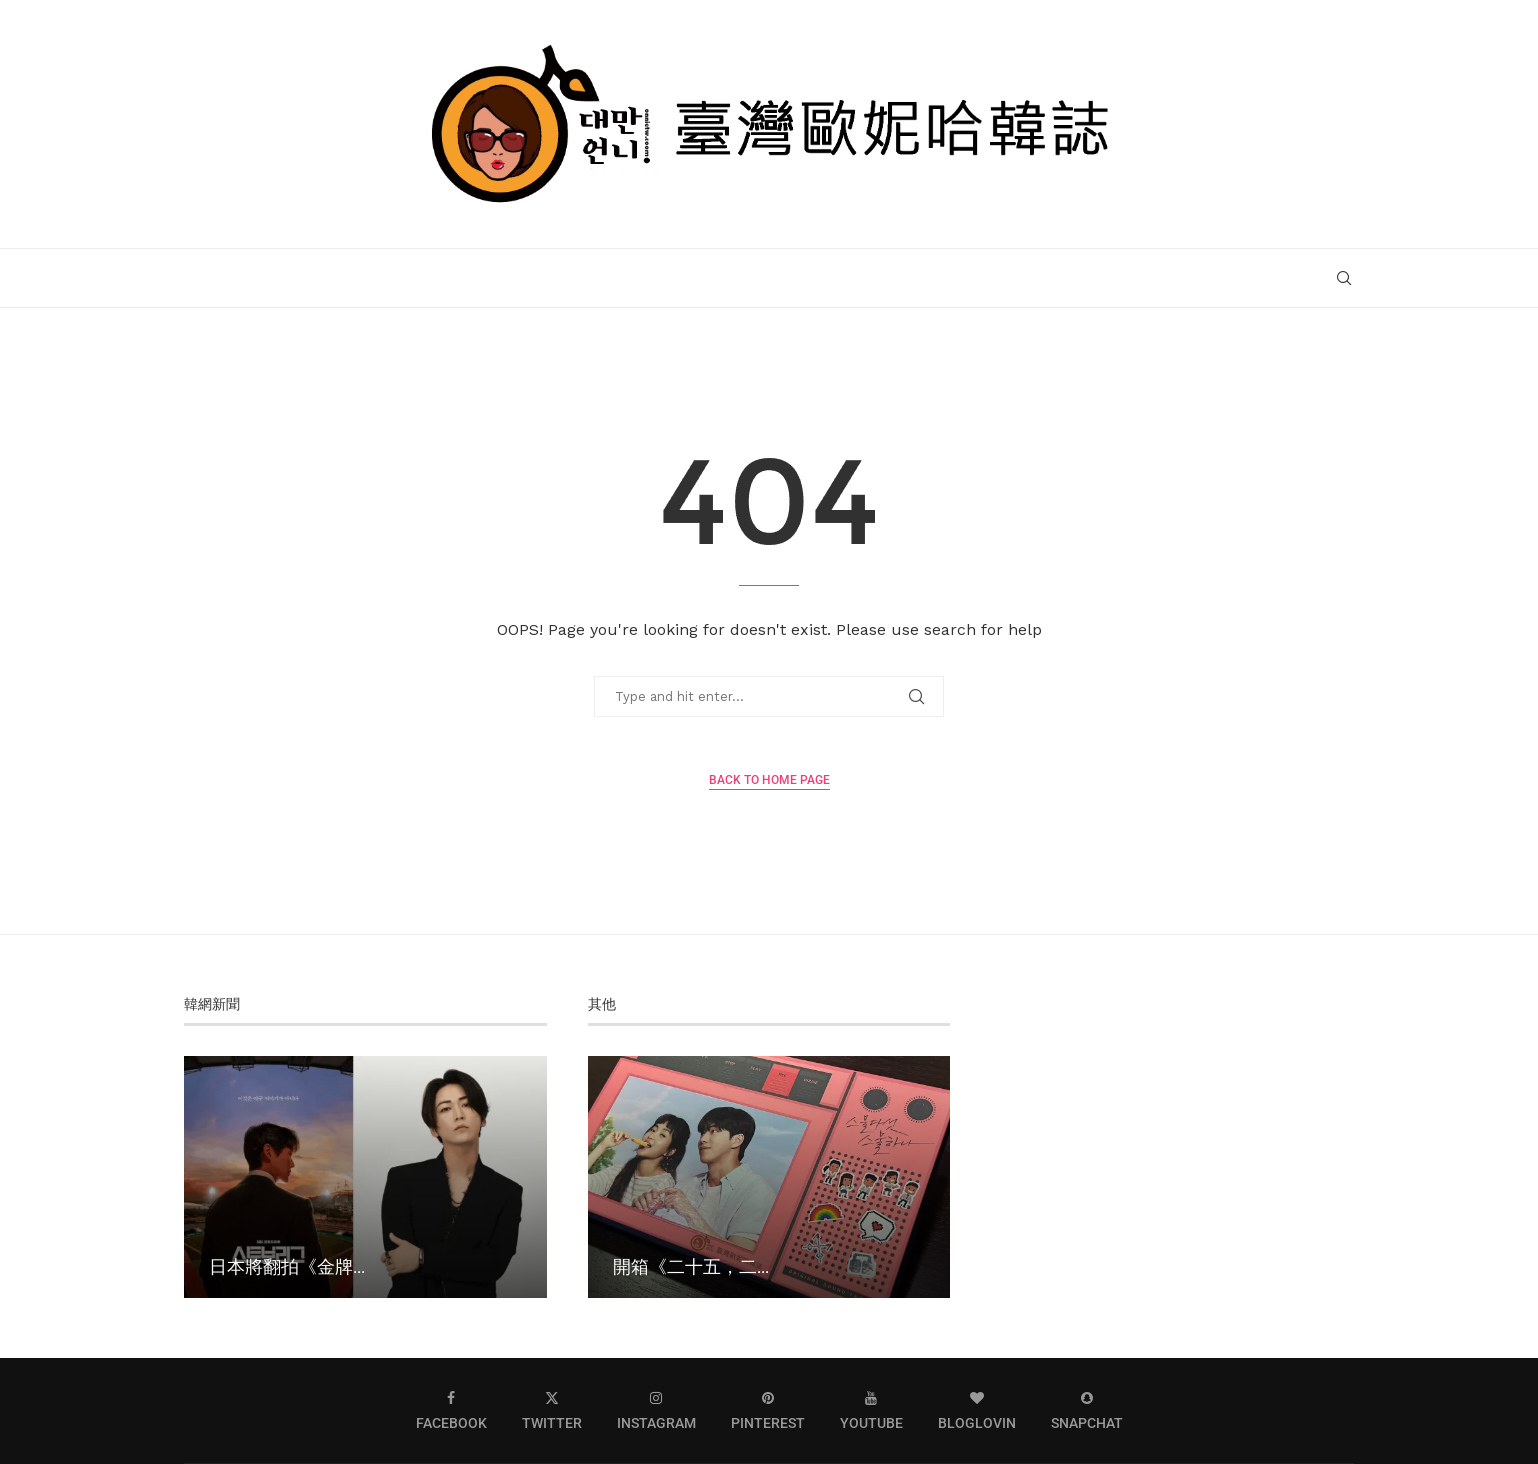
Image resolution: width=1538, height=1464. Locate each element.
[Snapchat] (1087, 1410)
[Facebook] (451, 1410)
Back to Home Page (769, 780)
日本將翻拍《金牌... (287, 1266)
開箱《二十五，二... (691, 1266)
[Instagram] (656, 1410)
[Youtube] (871, 1410)
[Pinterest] (768, 1410)
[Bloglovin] (977, 1410)
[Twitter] (552, 1410)
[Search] (1344, 278)
